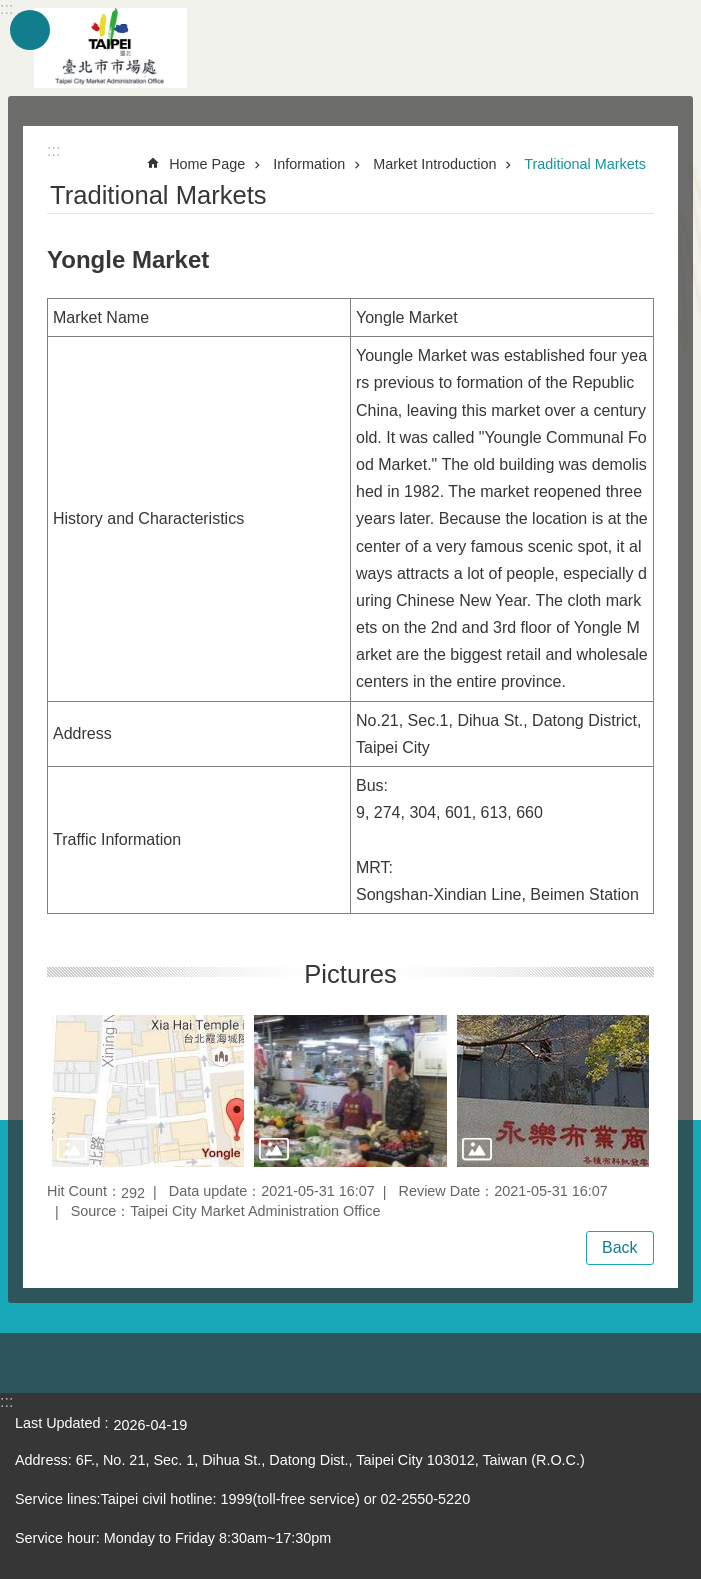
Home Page (207, 164)
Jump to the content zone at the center (10, 10)
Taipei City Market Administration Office (110, 48)
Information (309, 164)
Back (620, 1247)
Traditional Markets (585, 164)
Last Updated (58, 1423)
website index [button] (30, 30)
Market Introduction (434, 164)
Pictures (350, 974)
